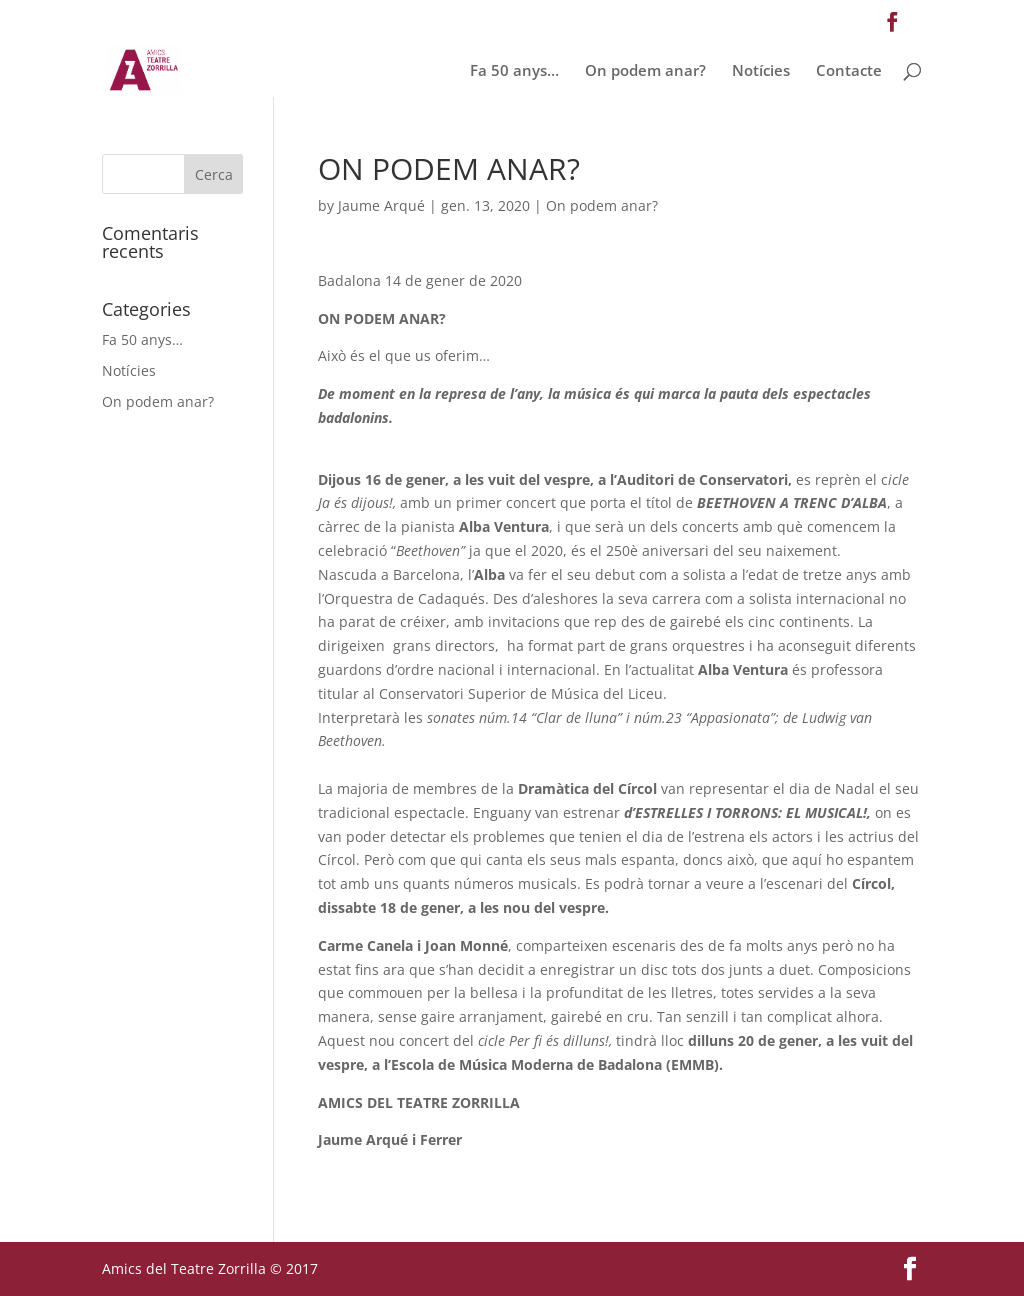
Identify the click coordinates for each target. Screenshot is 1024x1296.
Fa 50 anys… (514, 71)
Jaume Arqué (381, 205)
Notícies (761, 71)
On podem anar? (645, 71)
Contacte (849, 71)
